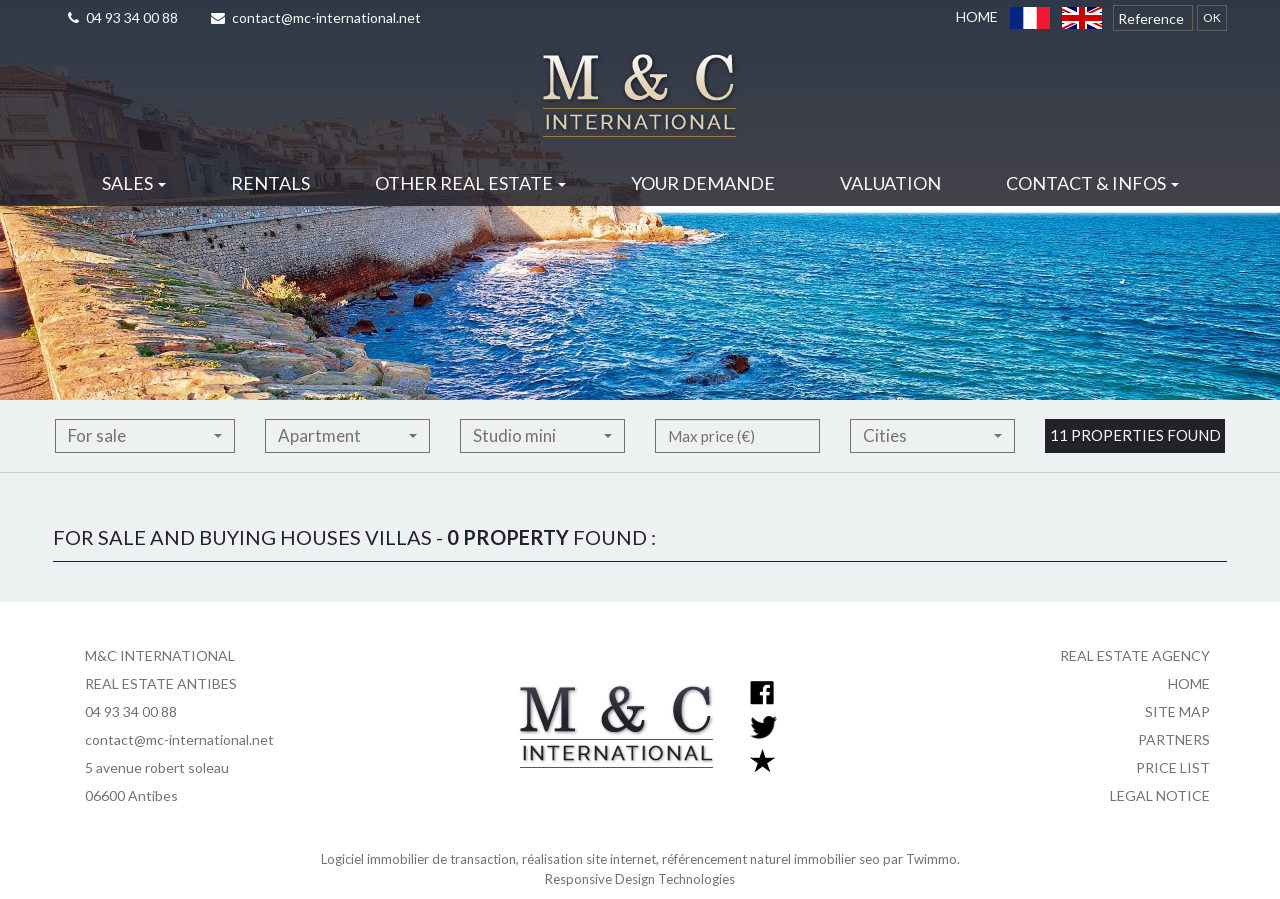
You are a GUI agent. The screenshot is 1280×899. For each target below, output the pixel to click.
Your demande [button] (703, 183)
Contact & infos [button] (1092, 183)
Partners (1174, 739)
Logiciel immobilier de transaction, (421, 859)
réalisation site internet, (592, 859)
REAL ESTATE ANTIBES (161, 683)
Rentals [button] (270, 183)
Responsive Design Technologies (640, 879)
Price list (1173, 767)
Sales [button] (134, 183)
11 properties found (1135, 463)
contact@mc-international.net (316, 17)
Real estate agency (1135, 655)
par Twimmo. (921, 859)
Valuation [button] (890, 183)
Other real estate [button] (470, 183)
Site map (1177, 711)
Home (977, 16)
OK (1212, 17)
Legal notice (1160, 795)
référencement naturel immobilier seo (772, 859)
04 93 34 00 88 (123, 17)
